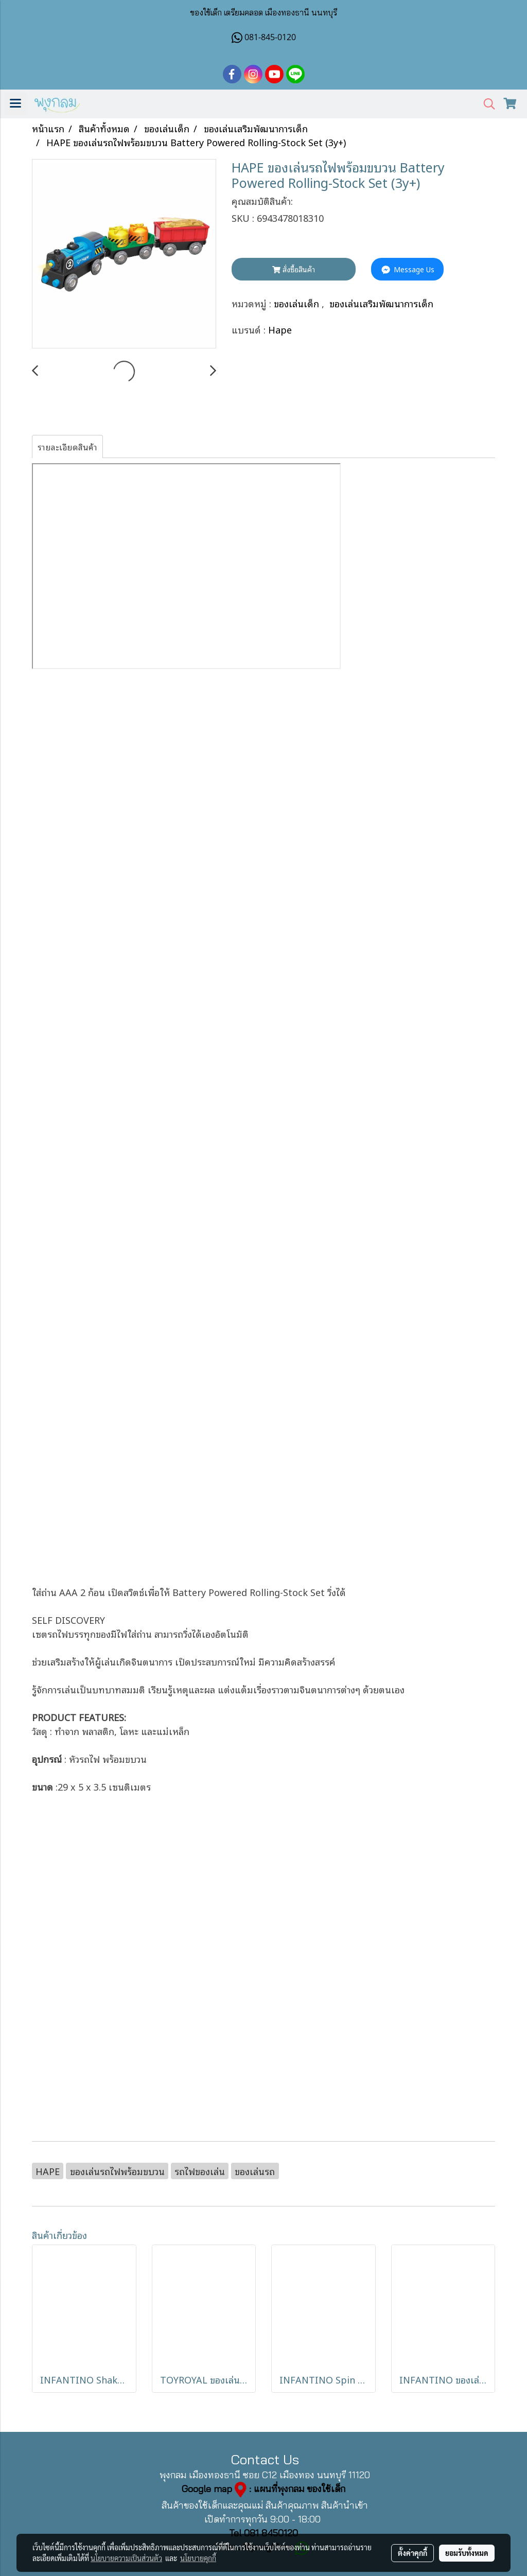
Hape (280, 329)
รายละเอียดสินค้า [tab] (67, 446)
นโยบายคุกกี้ (198, 2558)
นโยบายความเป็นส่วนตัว (126, 2558)
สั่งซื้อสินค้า (293, 269)
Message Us (407, 269)
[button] (486, 104)
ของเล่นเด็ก (298, 302)
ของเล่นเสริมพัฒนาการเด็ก (381, 302)
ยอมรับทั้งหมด (466, 2552)
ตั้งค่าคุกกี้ (412, 2552)
